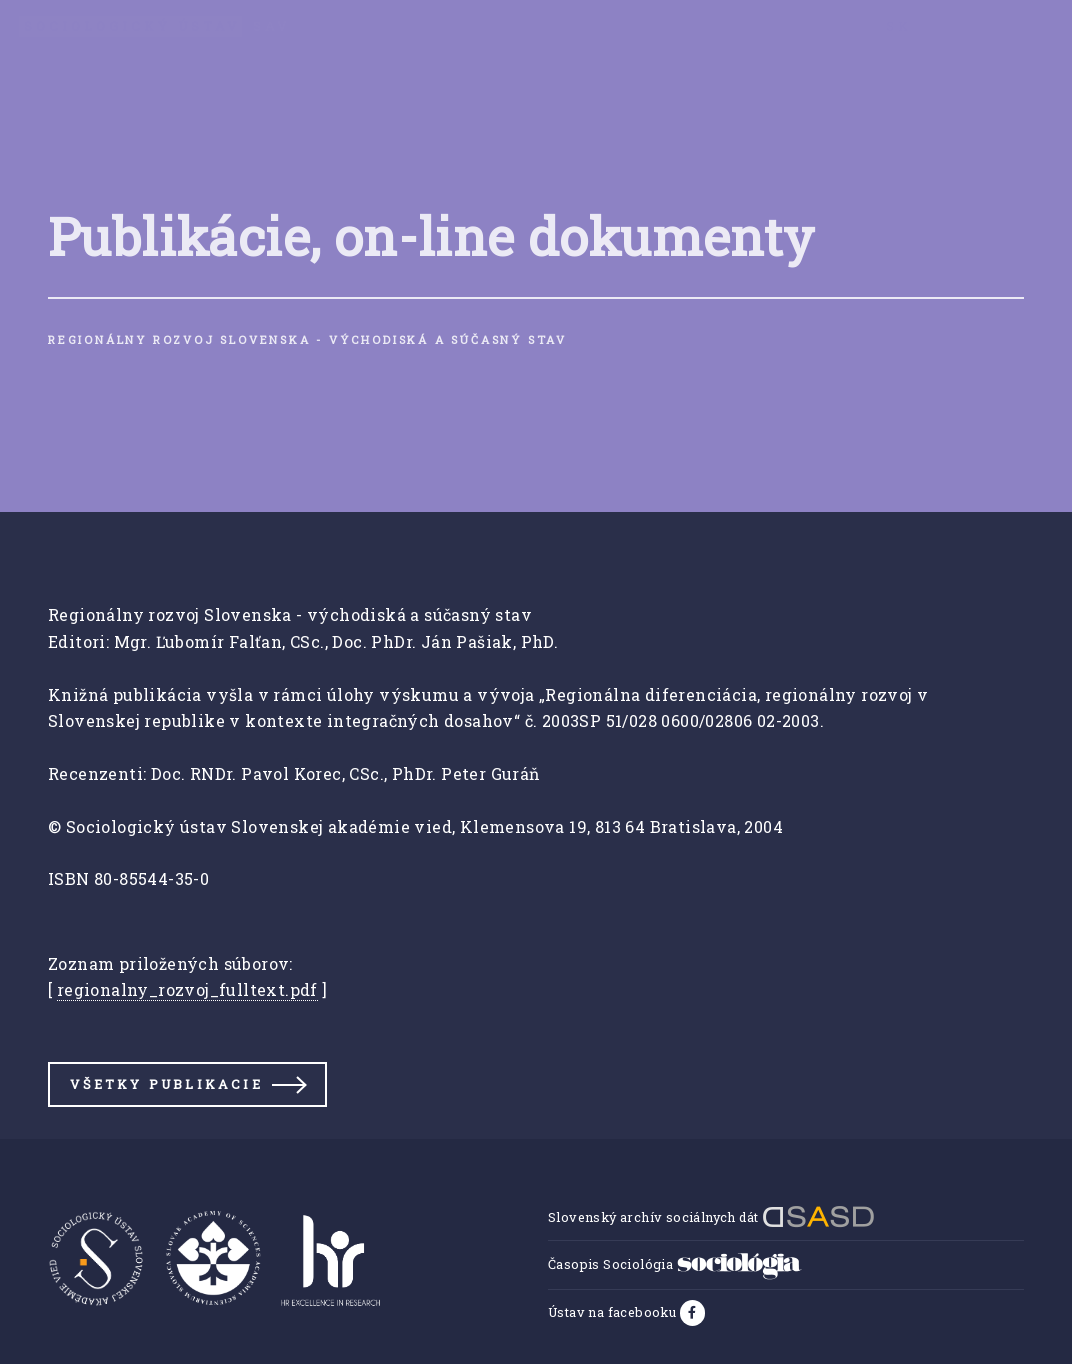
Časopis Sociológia (675, 1264)
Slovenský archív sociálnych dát (711, 1217)
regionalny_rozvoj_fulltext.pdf (187, 989)
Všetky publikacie (166, 1084)
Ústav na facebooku (614, 1312)
